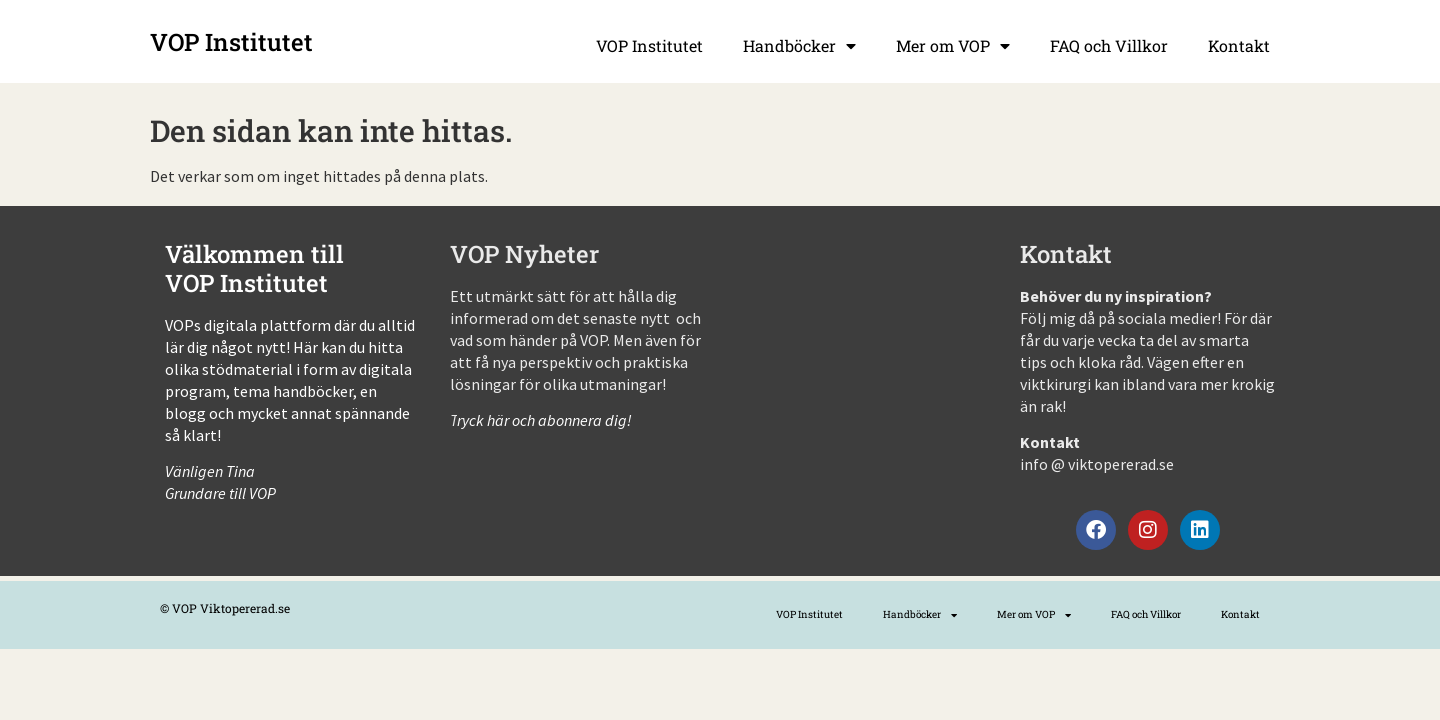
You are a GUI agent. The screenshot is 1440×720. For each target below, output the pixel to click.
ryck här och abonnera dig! (546, 420)
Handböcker (799, 46)
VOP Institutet (649, 45)
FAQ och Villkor (1109, 45)
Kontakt (1239, 45)
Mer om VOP (953, 46)
